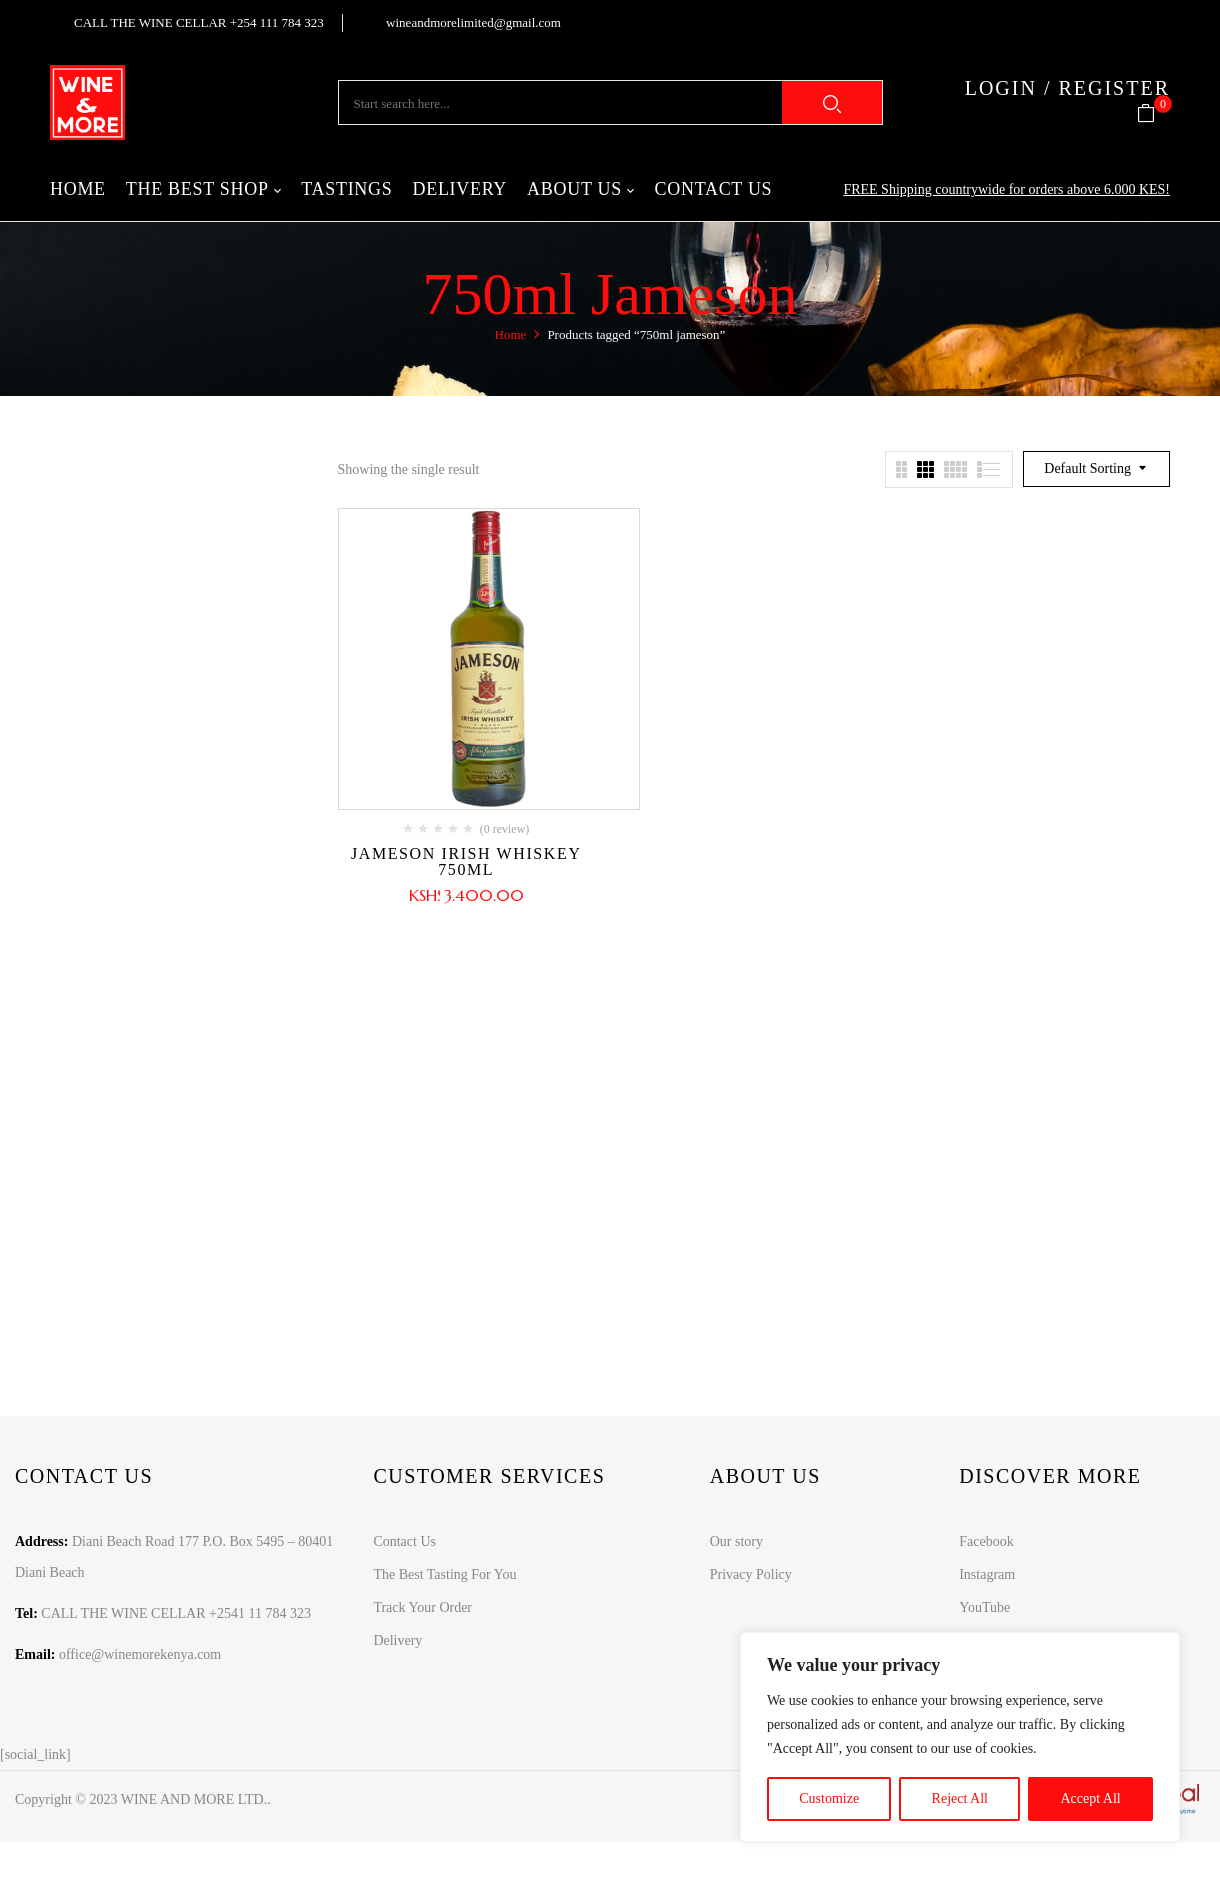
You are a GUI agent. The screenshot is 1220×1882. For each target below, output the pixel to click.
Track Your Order (422, 1607)
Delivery (397, 1640)
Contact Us (404, 1541)
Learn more (597, 1261)
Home (511, 334)
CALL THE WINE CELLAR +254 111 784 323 (199, 22)
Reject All (960, 1798)
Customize (829, 1798)
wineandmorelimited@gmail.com (473, 22)
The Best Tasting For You (444, 1574)
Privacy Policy (751, 1574)
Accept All (1090, 1798)
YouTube (984, 1607)
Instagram (987, 1574)
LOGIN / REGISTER (1067, 88)
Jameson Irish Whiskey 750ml (466, 861)
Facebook (986, 1541)
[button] (1153, 114)
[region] (960, 1737)
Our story (736, 1541)
